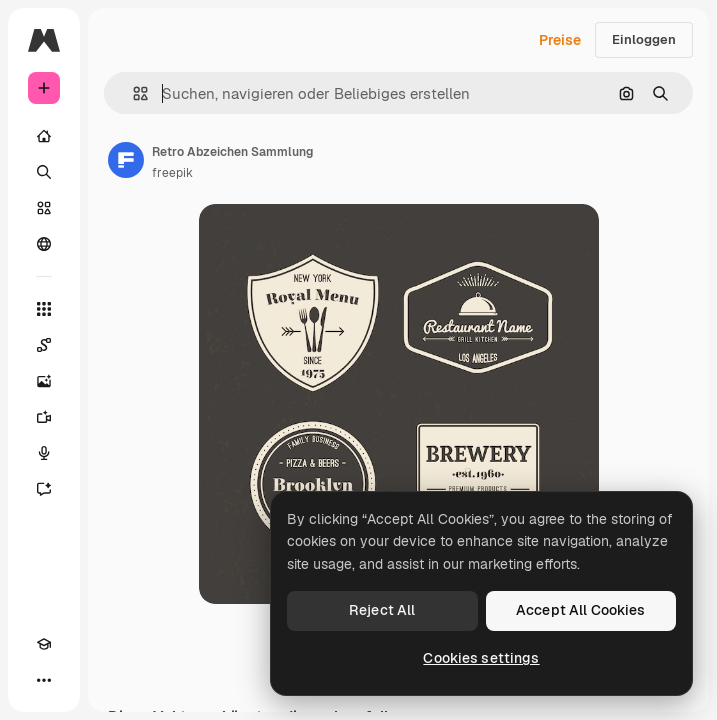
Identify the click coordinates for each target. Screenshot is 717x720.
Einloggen (644, 39)
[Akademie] (44, 644)
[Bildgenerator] (44, 381)
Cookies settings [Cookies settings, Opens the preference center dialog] (481, 658)
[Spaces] (44, 345)
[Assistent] (44, 489)
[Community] (44, 244)
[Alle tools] (44, 309)
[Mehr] (44, 680)
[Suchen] (44, 172)
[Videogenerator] (44, 417)
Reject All (382, 610)
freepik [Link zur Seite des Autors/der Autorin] (172, 173)
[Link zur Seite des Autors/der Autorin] (126, 160)
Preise (560, 40)
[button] (132, 93)
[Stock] (44, 208)
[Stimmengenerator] (44, 453)
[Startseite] (44, 136)
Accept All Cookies (581, 610)
